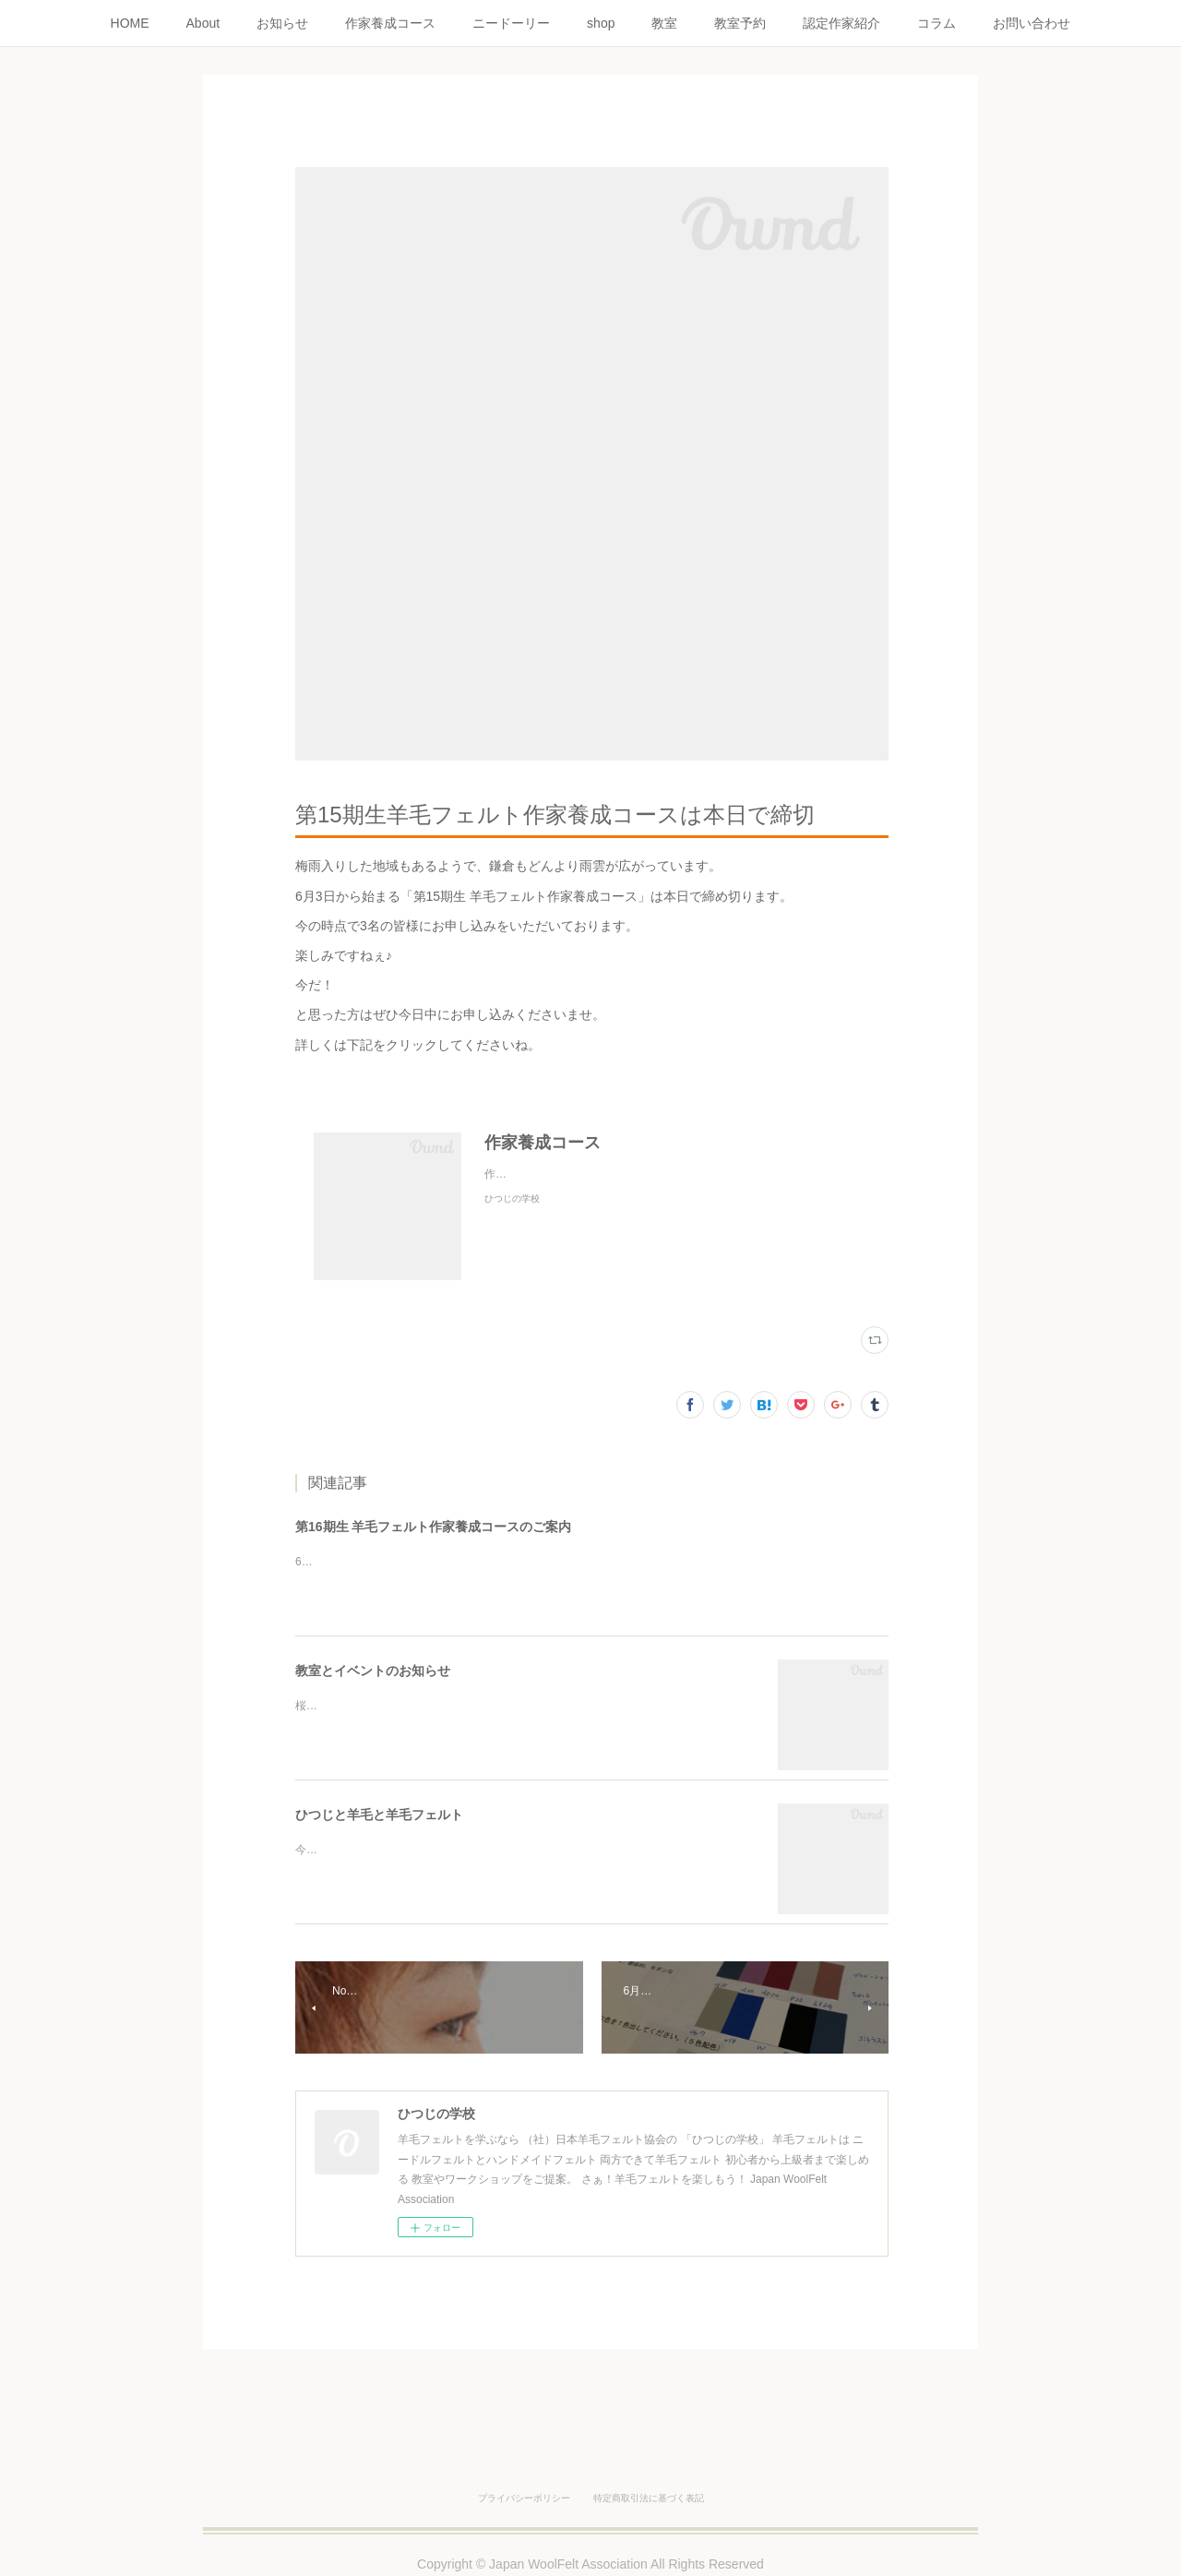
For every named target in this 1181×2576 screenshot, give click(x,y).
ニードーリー (511, 23)
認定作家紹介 (841, 23)
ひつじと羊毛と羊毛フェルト (379, 1814)
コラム (936, 23)
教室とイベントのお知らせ (372, 1670)
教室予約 (740, 23)
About (203, 23)
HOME (130, 23)
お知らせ (282, 23)
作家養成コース (390, 23)
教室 (664, 23)
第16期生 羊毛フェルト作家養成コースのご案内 (433, 1526)
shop (600, 23)
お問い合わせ (1031, 23)
